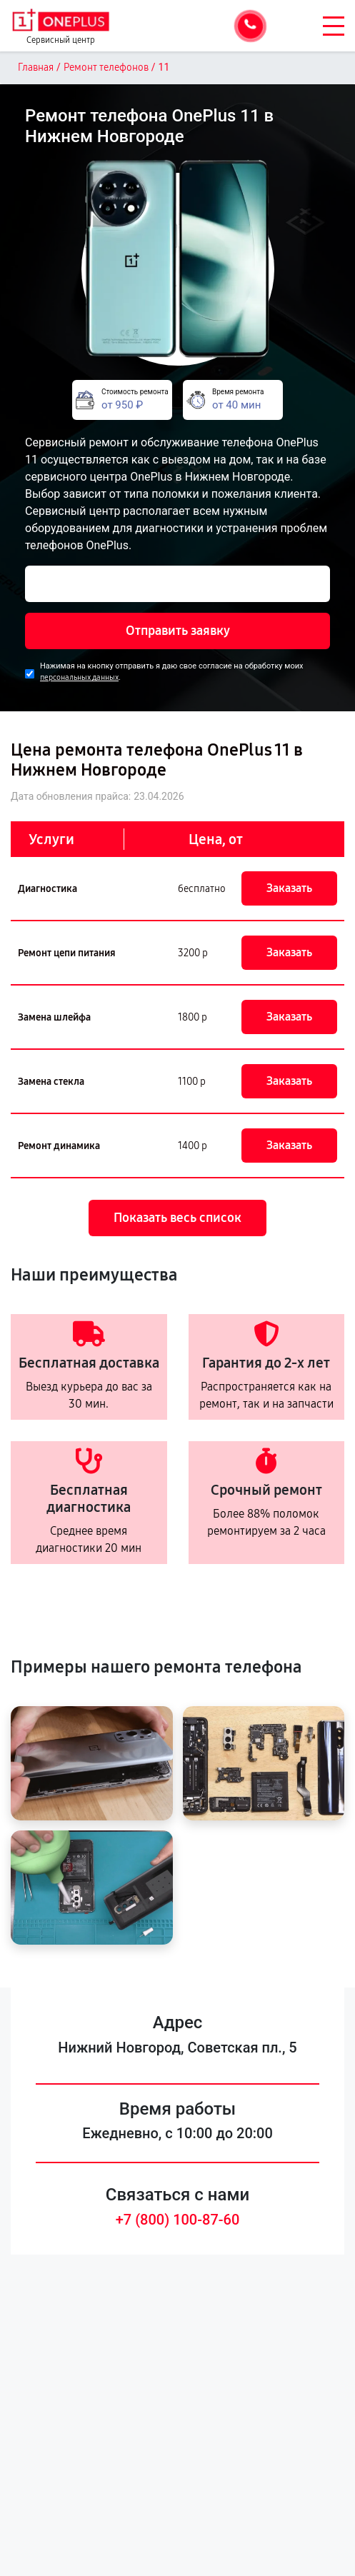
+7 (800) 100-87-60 (178, 2219)
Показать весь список (177, 1218)
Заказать (289, 888)
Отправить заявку (178, 630)
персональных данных (79, 677)
